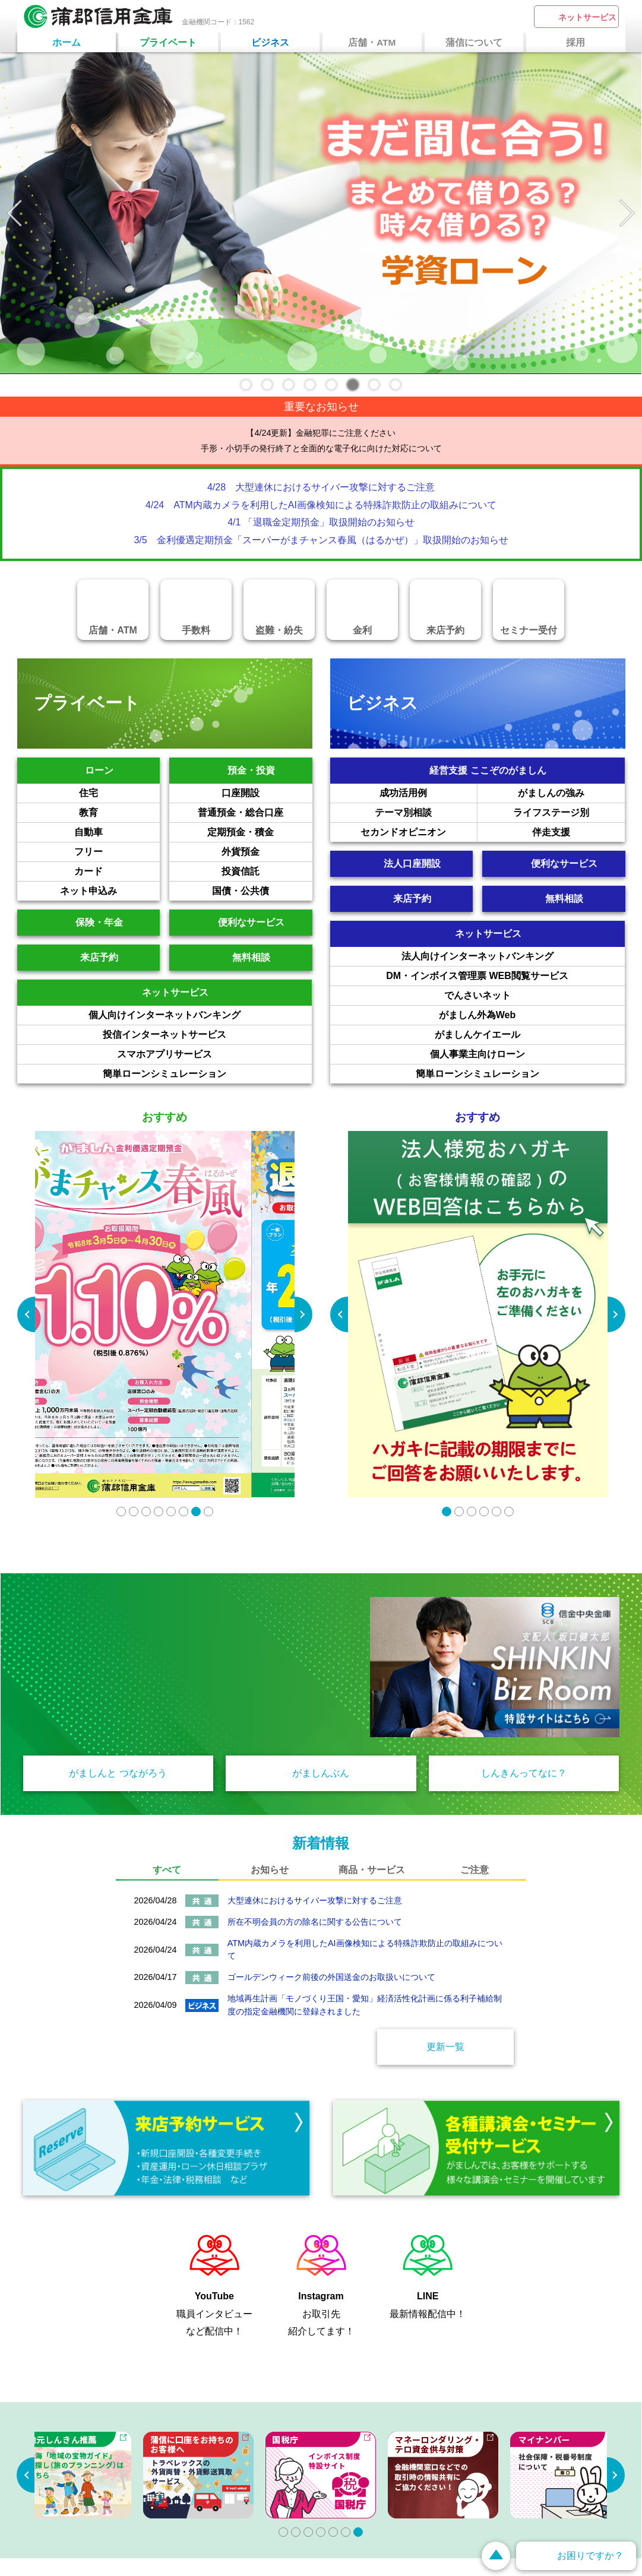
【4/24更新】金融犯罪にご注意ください (321, 433)
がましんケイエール (530, 1035)
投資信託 (267, 871)
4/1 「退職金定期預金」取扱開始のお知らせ (321, 522)
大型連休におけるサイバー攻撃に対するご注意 (314, 1900)
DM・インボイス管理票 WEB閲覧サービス (505, 976)
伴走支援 (578, 832)
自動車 (117, 832)
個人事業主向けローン (527, 1054)
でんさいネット (534, 995)
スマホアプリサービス (214, 1054)
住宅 (119, 793)
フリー (117, 852)
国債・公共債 (262, 891)
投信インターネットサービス (207, 1035)
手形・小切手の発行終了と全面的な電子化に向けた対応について (321, 448)
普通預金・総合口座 (255, 813)
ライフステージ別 (569, 813)
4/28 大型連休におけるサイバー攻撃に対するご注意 (321, 487)
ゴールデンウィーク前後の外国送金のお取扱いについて (331, 1977)
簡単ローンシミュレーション (207, 1074)
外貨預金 (267, 852)
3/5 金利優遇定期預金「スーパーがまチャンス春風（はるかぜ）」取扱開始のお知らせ (321, 540)
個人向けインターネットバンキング (200, 1015)
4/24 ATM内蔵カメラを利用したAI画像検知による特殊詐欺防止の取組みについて (321, 505)
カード (117, 871)
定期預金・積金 (259, 832)
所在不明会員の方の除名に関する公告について (314, 1922)
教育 (119, 813)
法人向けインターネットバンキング (513, 956)
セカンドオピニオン (418, 832)
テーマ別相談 (426, 813)
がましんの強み (571, 793)
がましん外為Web (532, 1015)
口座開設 (267, 793)
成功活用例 (428, 793)
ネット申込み (110, 891)
